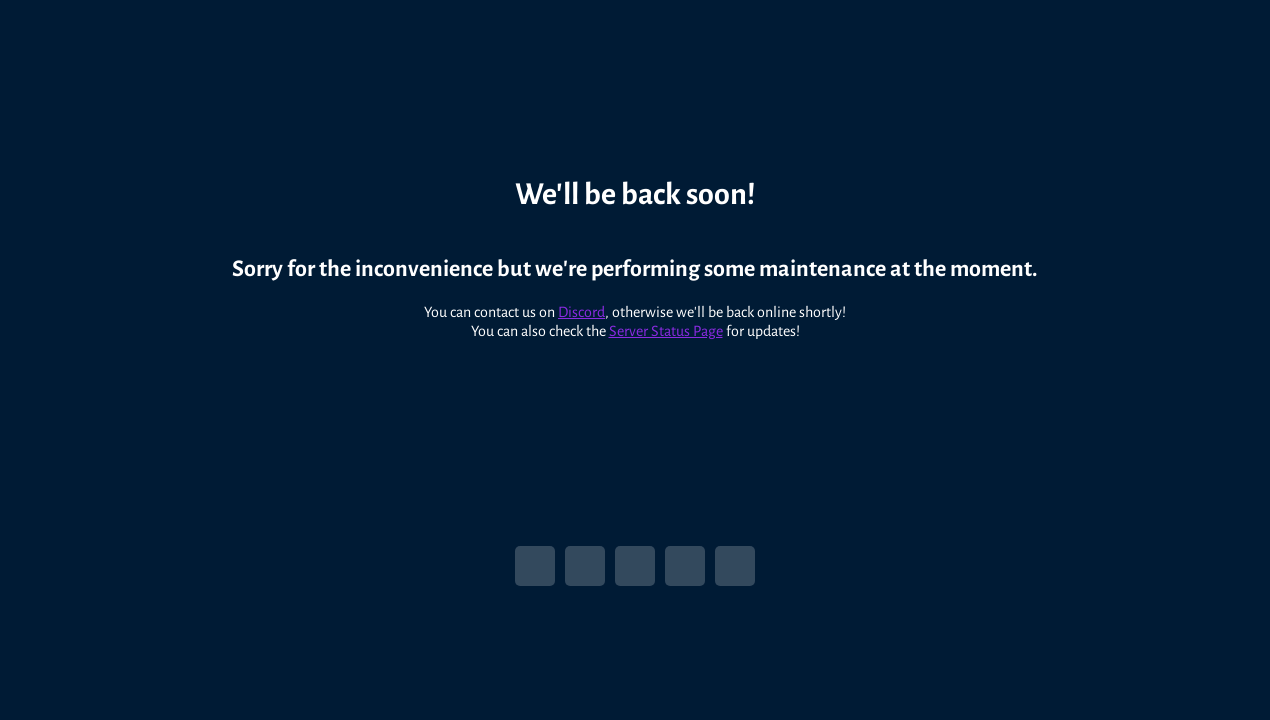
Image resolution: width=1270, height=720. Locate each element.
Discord (581, 302)
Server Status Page (666, 321)
